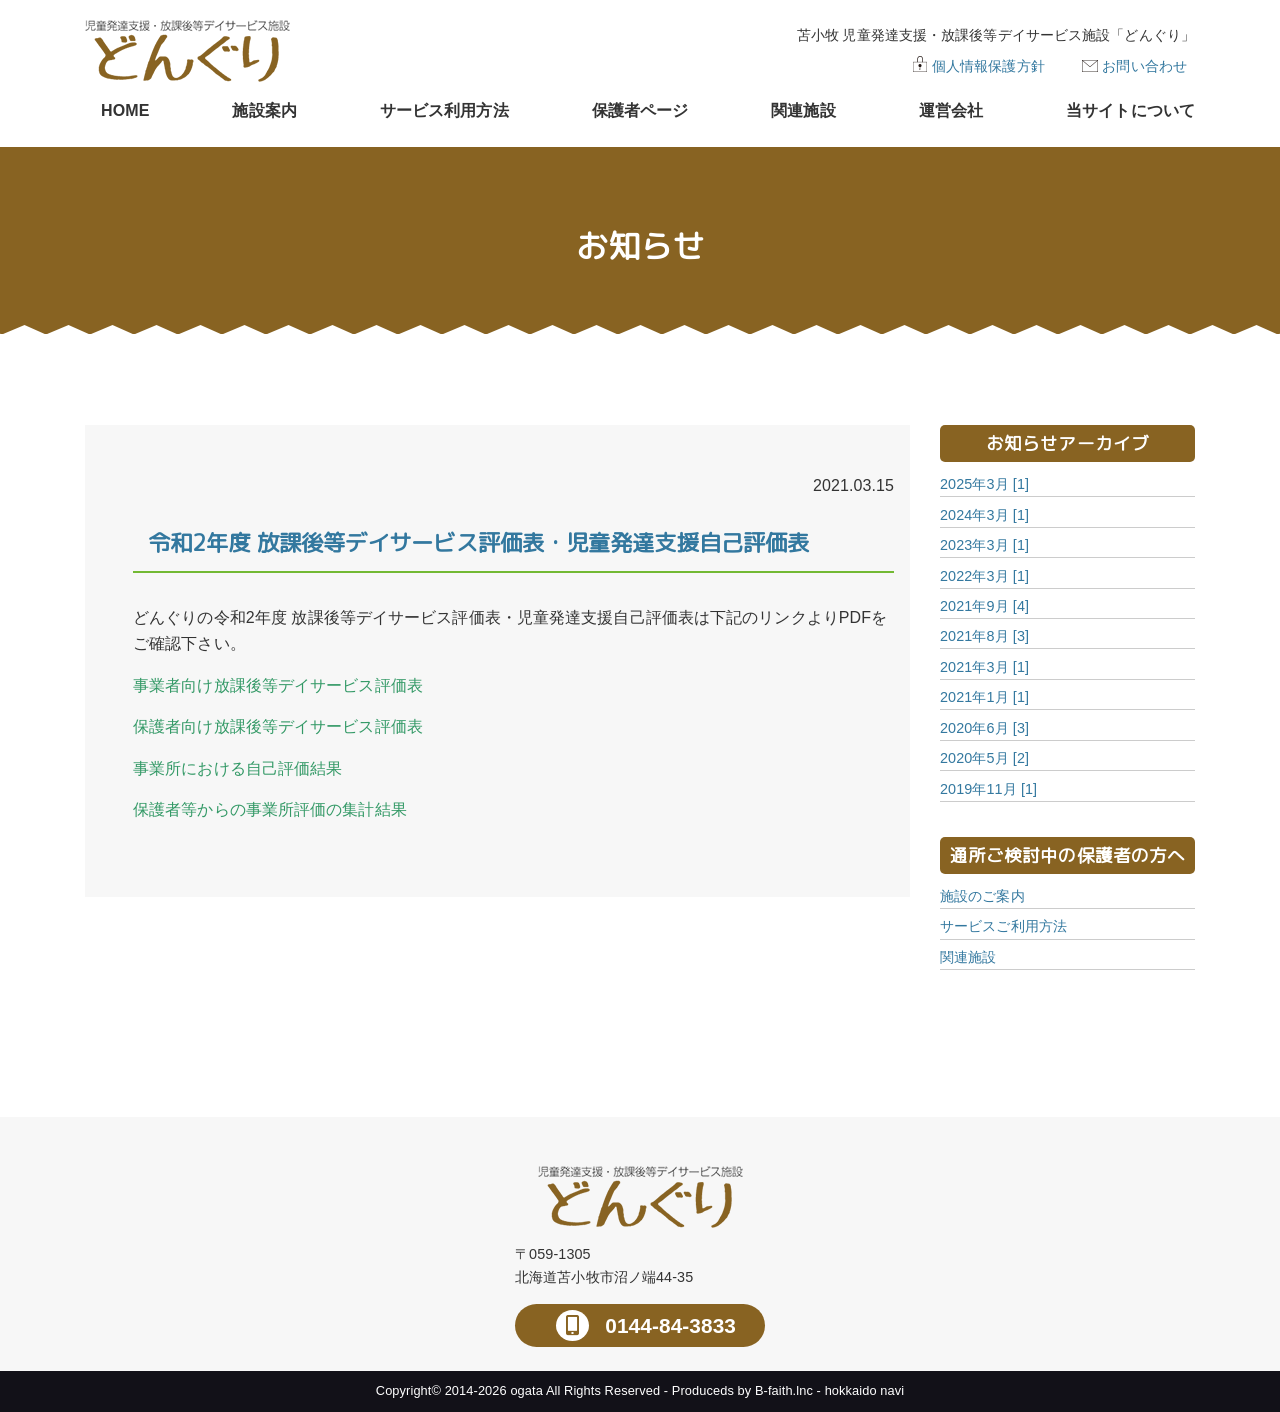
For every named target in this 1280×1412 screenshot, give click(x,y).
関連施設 (803, 110)
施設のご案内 (982, 896)
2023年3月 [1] (984, 545)
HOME (125, 110)
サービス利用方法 (444, 110)
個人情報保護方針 (988, 66)
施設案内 (264, 110)
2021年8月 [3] (984, 636)
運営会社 (951, 110)
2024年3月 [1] (984, 515)
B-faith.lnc (784, 1390)
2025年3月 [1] (984, 484)
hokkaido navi (865, 1390)
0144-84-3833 (667, 1325)
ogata (526, 1390)
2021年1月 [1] (984, 697)
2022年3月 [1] (984, 576)
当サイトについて (1130, 110)
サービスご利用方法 (1003, 926)
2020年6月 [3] (984, 728)
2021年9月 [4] (984, 606)
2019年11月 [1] (988, 789)
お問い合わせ (1144, 66)
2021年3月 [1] (984, 667)
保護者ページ (640, 110)
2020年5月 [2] (984, 758)
